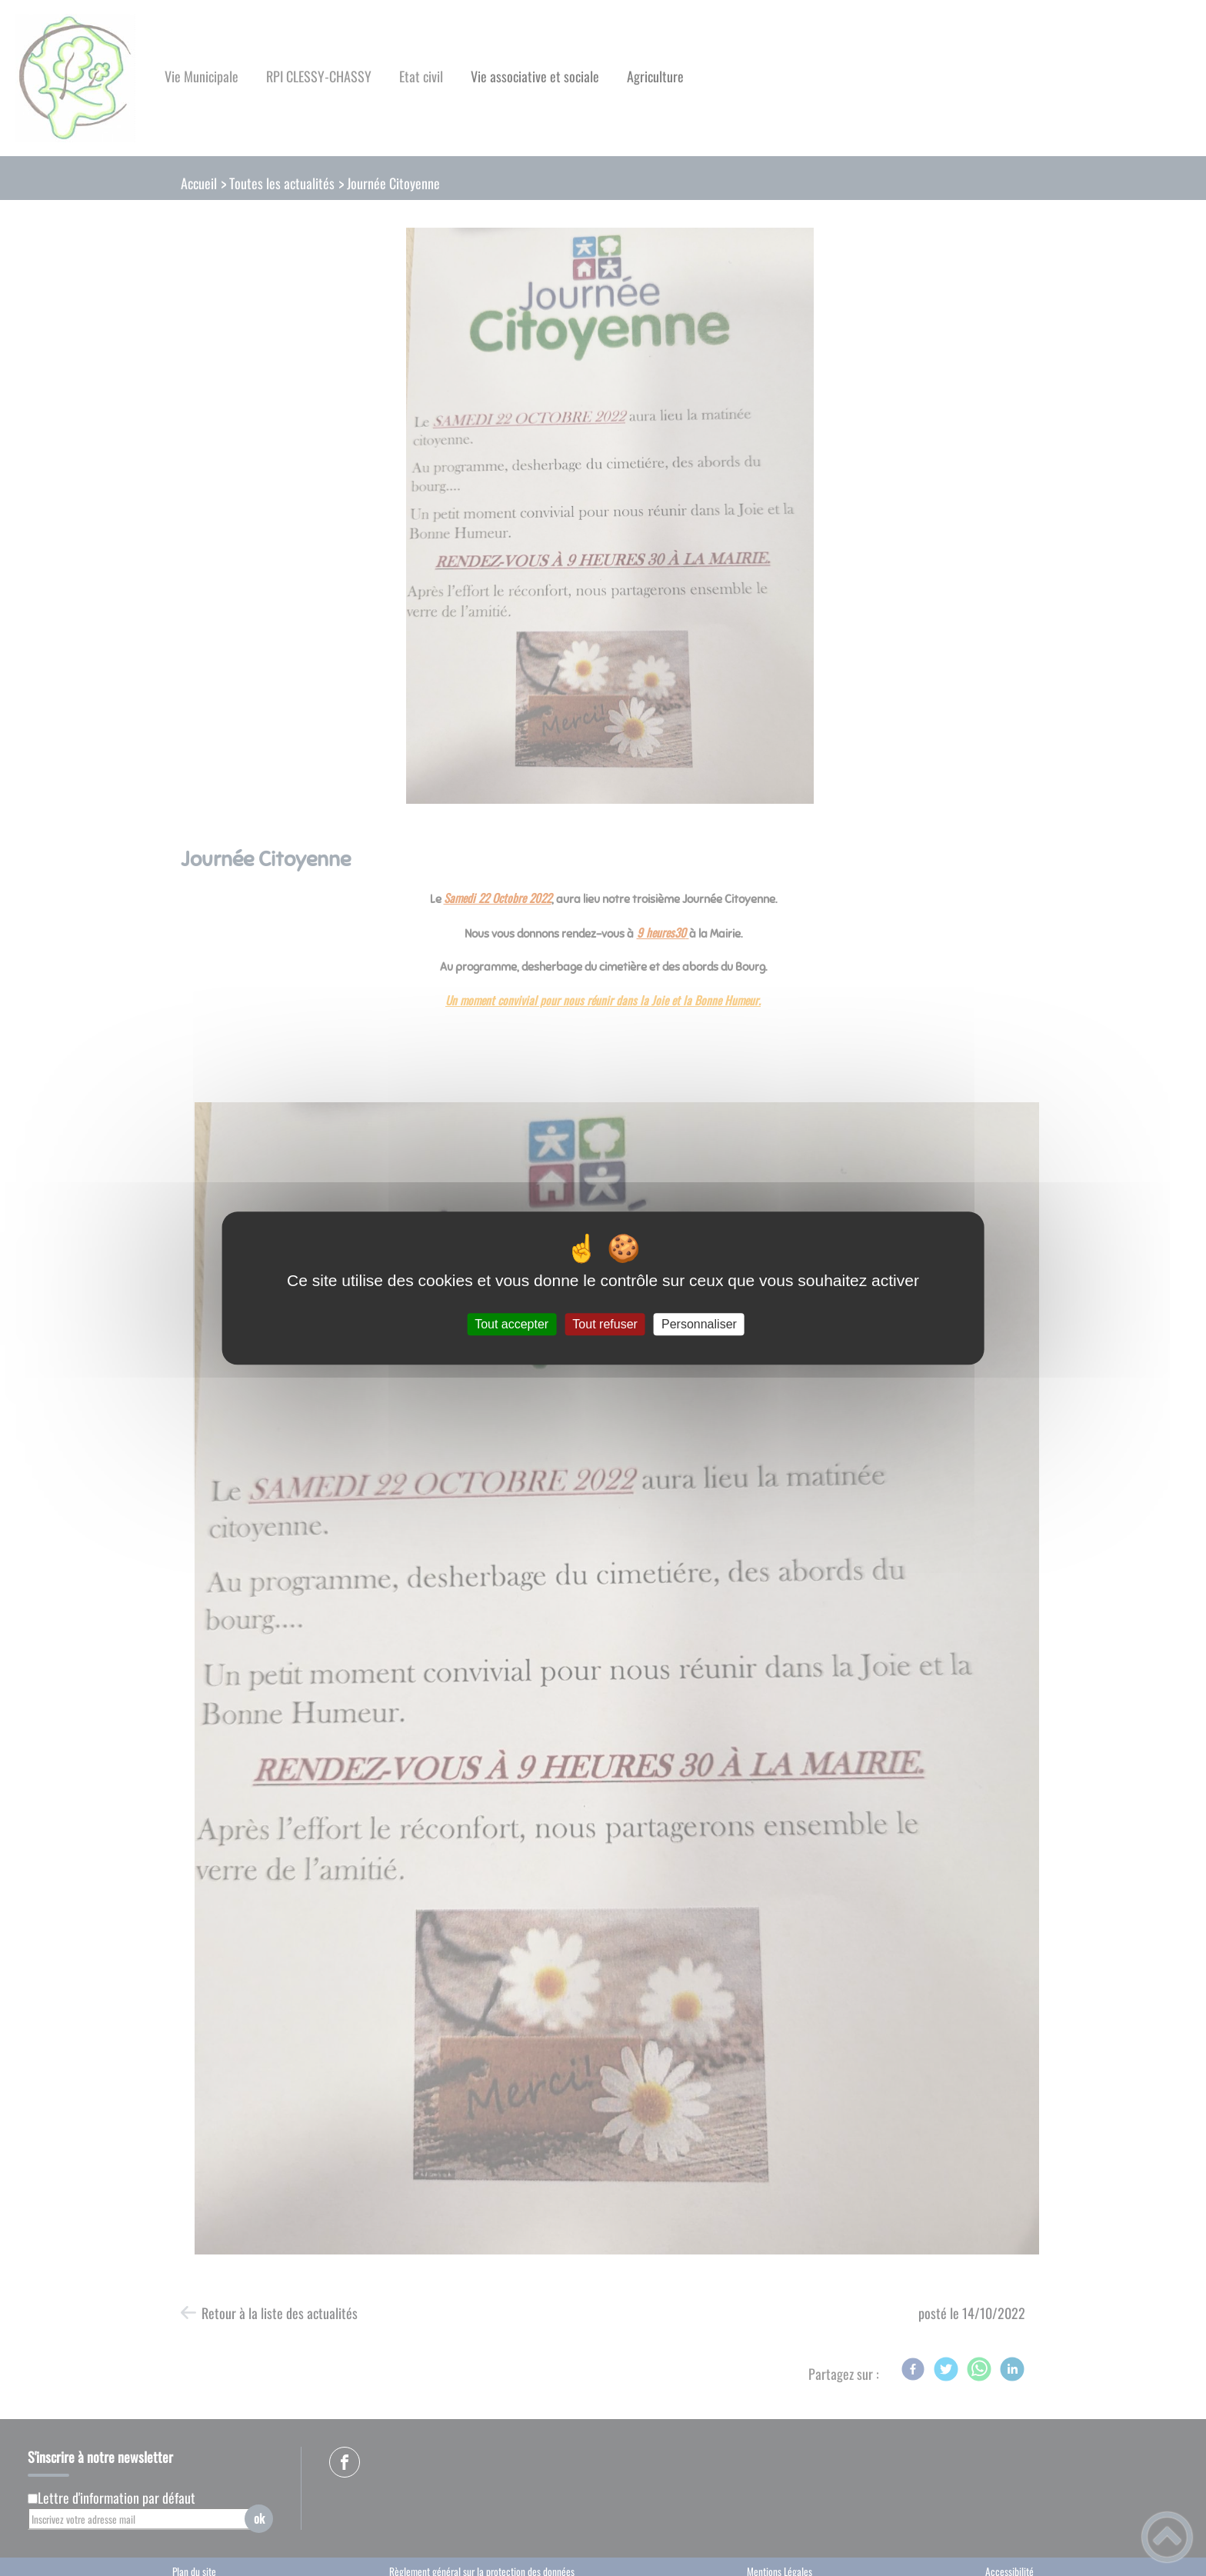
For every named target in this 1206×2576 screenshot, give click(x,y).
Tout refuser (604, 1324)
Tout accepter (511, 1324)
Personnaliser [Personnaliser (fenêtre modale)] (699, 1324)
